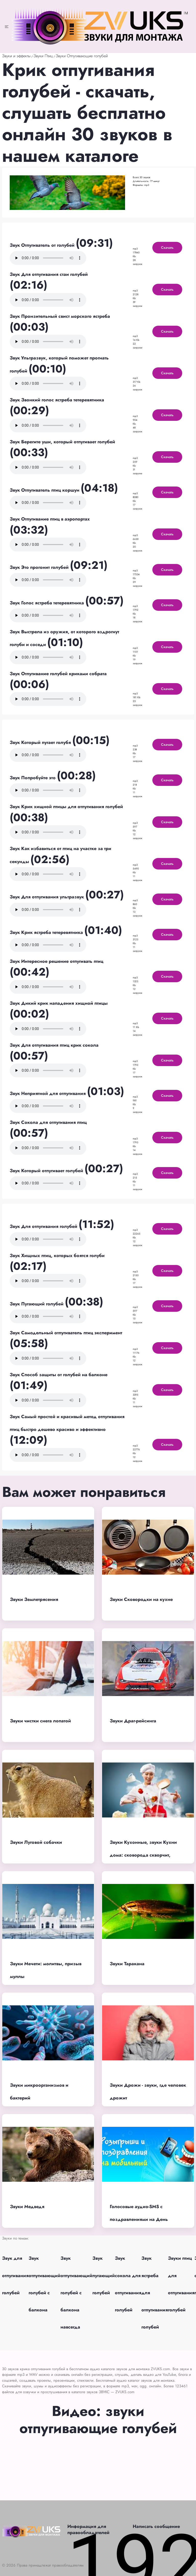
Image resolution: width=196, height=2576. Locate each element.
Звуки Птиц (43, 56)
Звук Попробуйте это (33, 777)
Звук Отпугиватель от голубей (43, 245)
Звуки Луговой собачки (36, 1842)
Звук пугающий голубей (103, 2275)
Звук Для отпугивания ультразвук (47, 897)
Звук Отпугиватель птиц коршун (45, 490)
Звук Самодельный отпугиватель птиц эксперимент (66, 1332)
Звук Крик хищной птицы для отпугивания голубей (66, 806)
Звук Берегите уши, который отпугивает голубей (62, 441)
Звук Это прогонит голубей (40, 567)
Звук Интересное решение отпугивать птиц (56, 961)
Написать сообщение (156, 2526)
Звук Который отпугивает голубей (47, 1170)
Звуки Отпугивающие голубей (82, 56)
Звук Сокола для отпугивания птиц (48, 1122)
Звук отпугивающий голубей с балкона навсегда (76, 2292)
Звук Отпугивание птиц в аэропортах (50, 519)
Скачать (167, 247)
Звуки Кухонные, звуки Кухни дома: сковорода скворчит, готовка (143, 1855)
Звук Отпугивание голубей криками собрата (58, 673)
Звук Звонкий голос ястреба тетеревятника (57, 400)
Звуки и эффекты (16, 56)
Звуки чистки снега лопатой (40, 1721)
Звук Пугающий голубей (37, 1304)
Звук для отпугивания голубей (15, 2275)
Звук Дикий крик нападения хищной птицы (59, 1003)
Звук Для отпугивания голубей (44, 1226)
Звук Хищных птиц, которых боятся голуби (57, 1255)
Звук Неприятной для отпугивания (48, 1093)
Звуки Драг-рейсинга (133, 1721)
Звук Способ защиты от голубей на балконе (58, 1374)
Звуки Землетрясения (34, 1599)
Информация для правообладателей (88, 2529)
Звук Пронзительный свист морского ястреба (60, 316)
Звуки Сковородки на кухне (141, 1599)
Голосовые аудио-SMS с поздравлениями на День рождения (139, 2219)
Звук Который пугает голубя (41, 742)
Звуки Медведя (27, 2206)
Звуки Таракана (127, 1963)
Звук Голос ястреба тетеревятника (47, 603)
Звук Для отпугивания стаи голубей (49, 274)
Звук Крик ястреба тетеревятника (47, 932)
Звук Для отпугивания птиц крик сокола (54, 1045)
